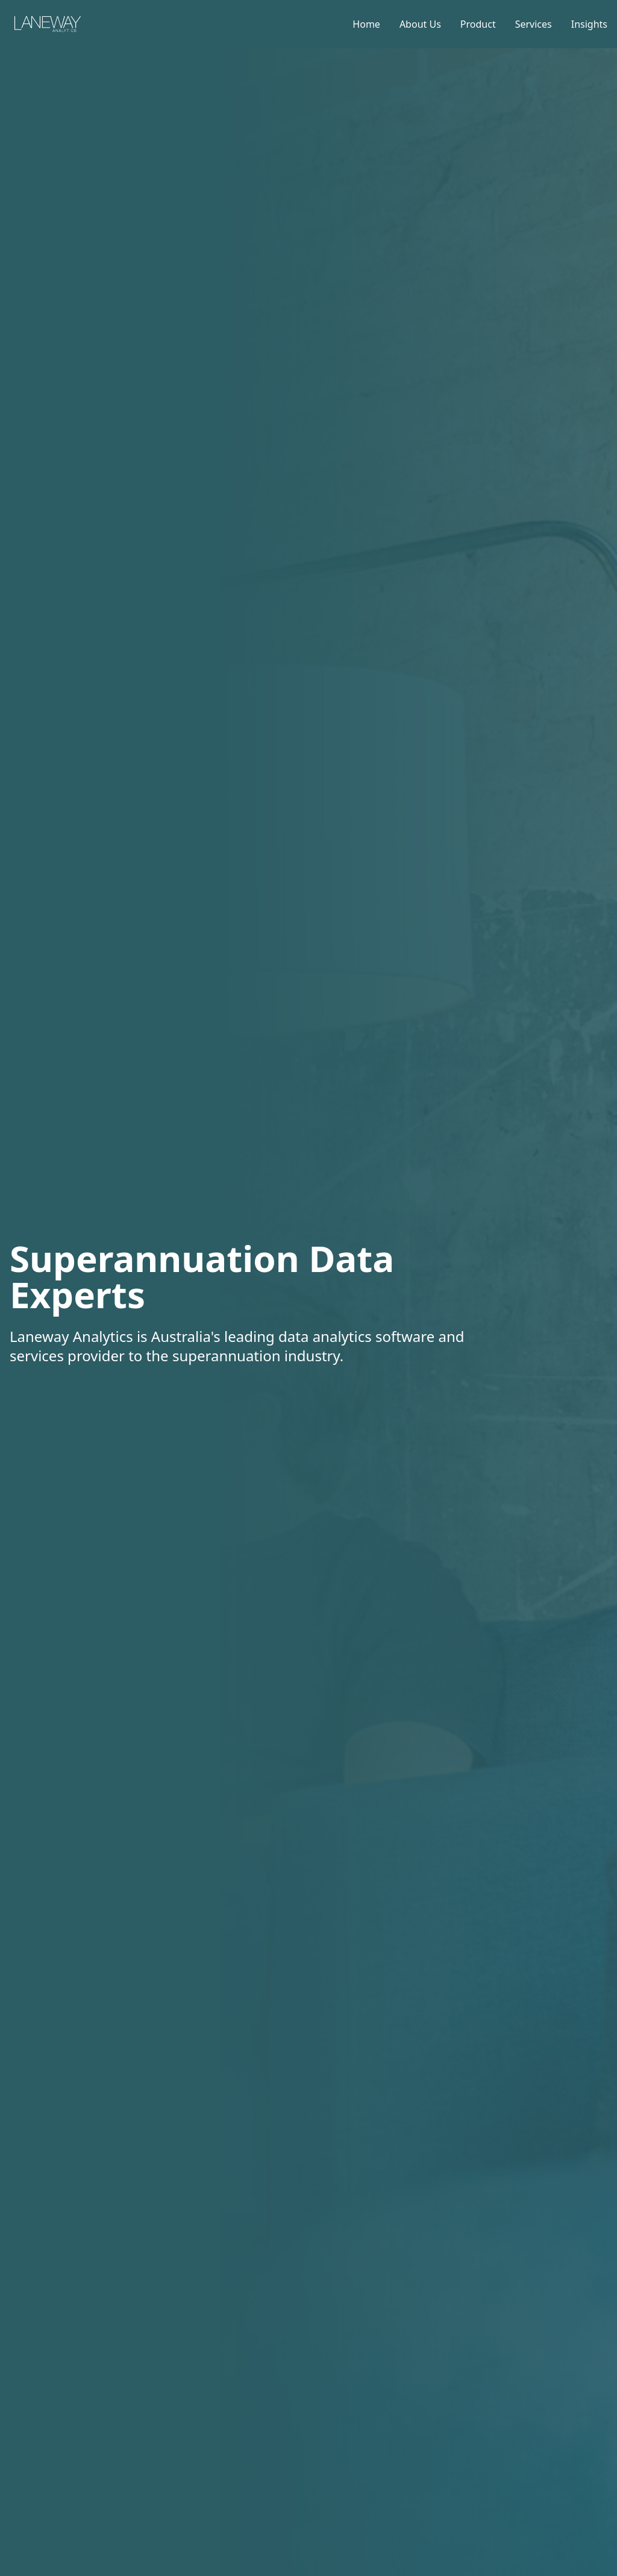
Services (533, 24)
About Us (420, 24)
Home (366, 24)
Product (478, 24)
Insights (589, 24)
